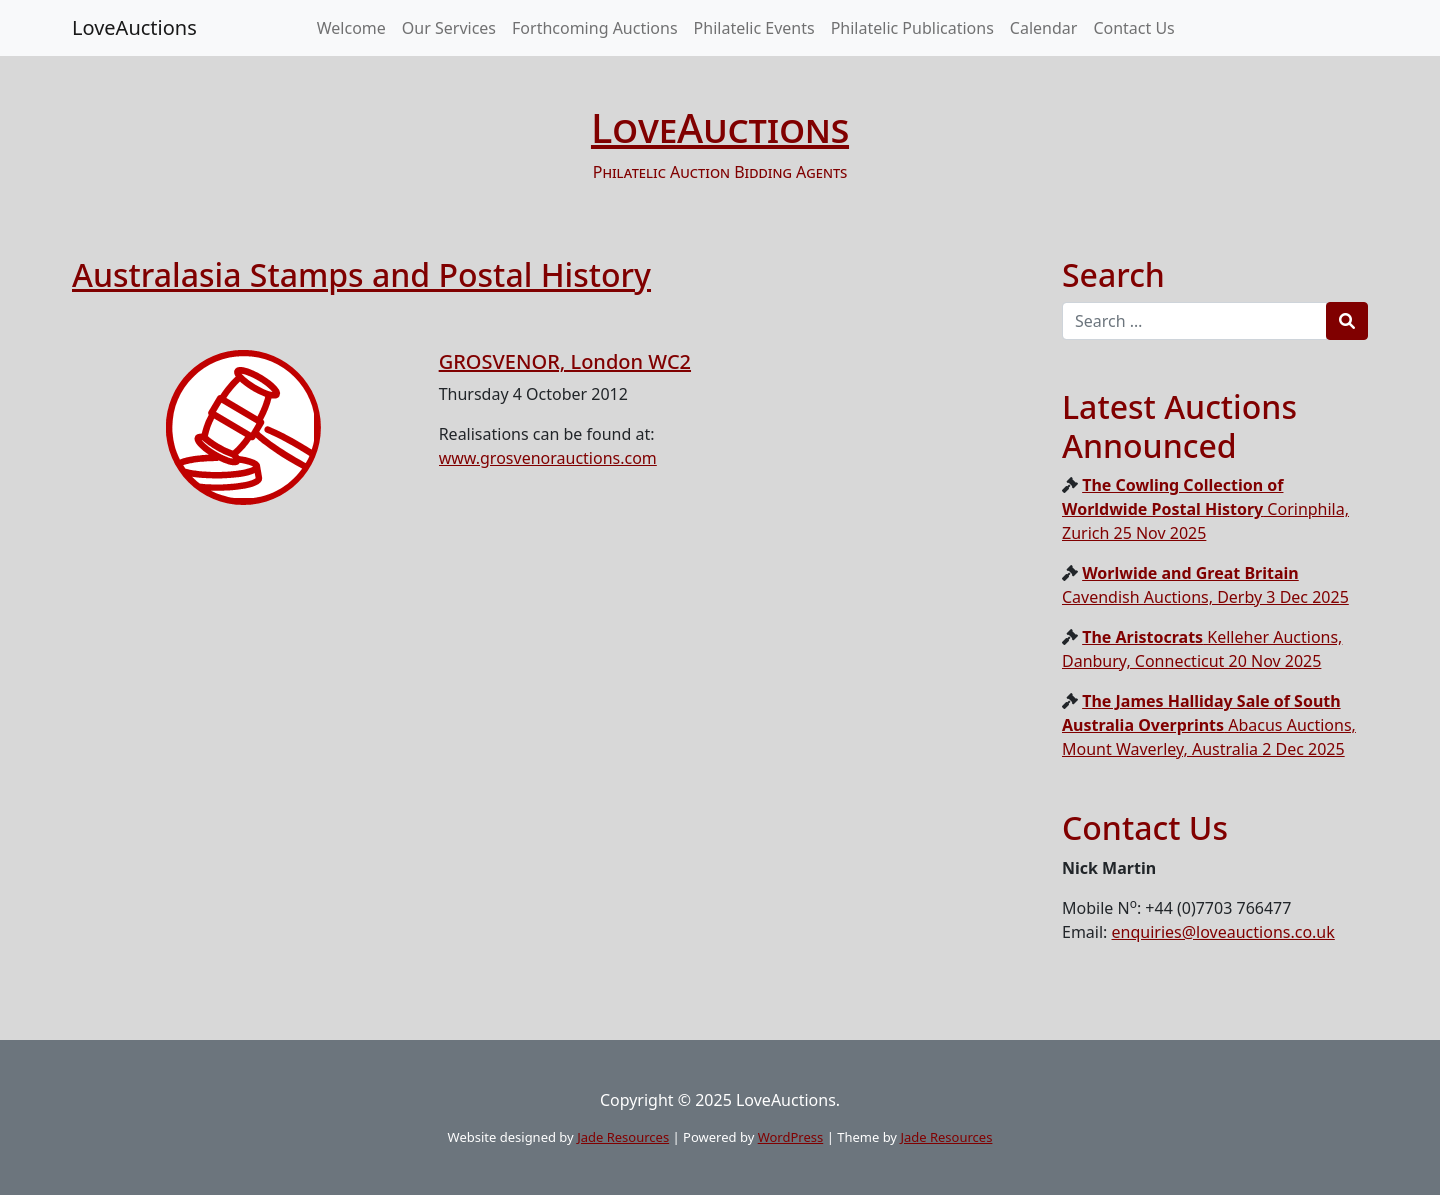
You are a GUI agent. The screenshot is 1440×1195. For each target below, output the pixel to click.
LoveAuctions (134, 27)
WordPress (791, 1137)
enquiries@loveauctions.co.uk (1223, 932)
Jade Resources (623, 1137)
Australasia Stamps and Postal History (361, 274)
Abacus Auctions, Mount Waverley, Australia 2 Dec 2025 (1209, 725)
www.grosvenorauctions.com (548, 458)
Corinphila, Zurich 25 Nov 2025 (1205, 509)
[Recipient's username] (1194, 321)
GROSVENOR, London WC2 (565, 361)
